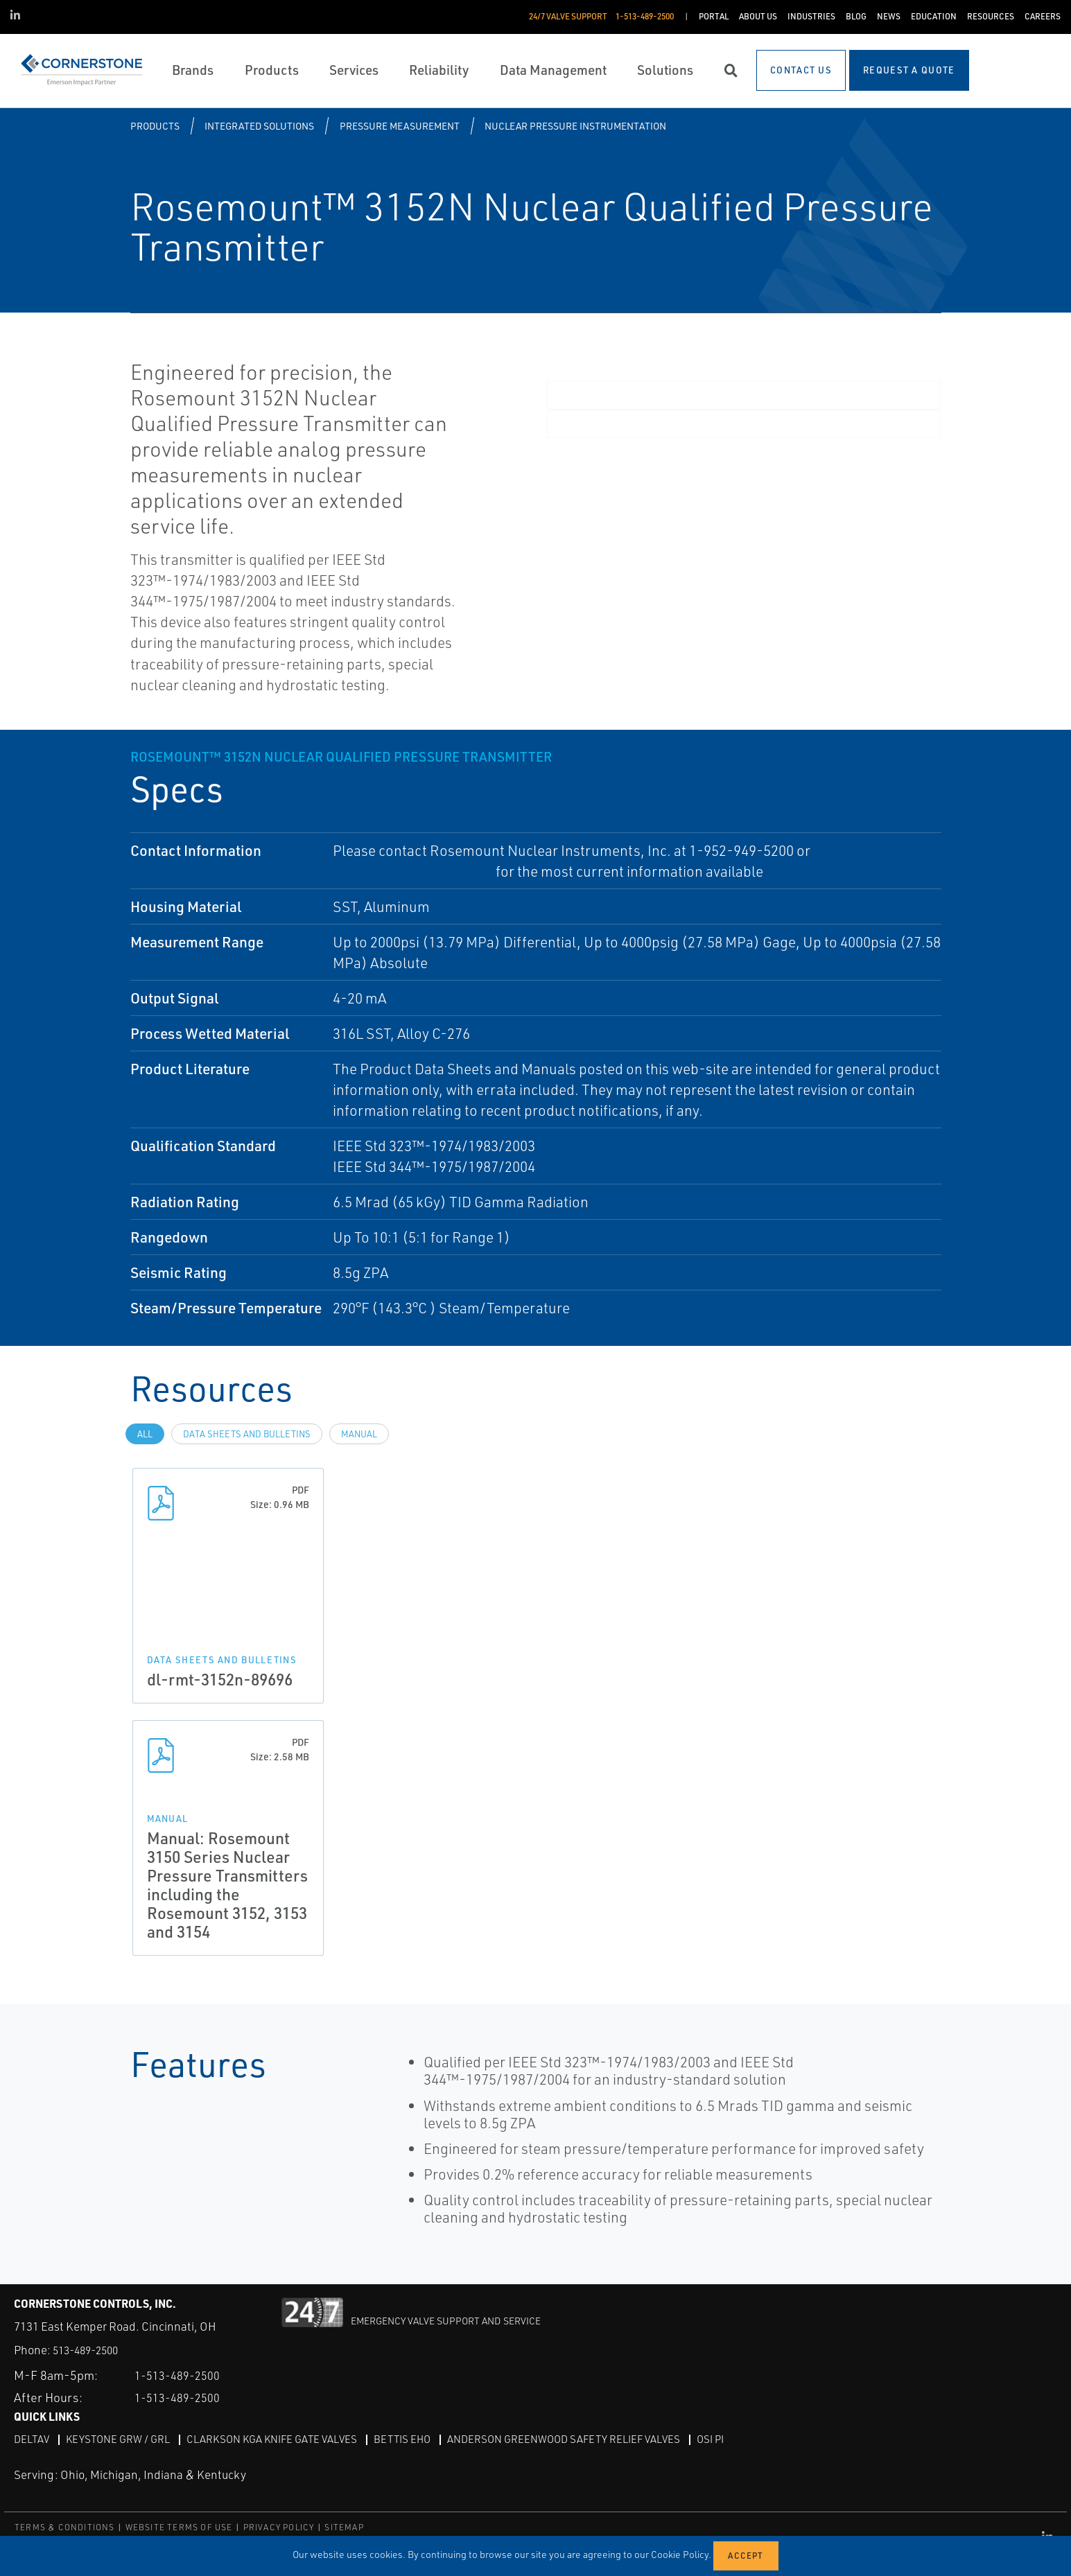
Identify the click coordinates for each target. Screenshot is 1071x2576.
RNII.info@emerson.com (413, 871)
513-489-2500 (89, 2349)
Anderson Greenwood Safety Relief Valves (588, 2439)
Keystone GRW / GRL (122, 2439)
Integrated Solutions (259, 126)
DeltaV (32, 2439)
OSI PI (741, 2439)
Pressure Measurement (400, 126)
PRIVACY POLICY (279, 2527)
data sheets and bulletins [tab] (247, 1433)
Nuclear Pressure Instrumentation (575, 126)
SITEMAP (343, 2527)
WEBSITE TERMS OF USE (179, 2527)
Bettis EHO (419, 2439)
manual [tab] (359, 1433)
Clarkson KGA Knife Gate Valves (282, 2439)
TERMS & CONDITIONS (65, 2527)
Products (155, 126)
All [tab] (145, 1433)
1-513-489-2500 (181, 2375)
